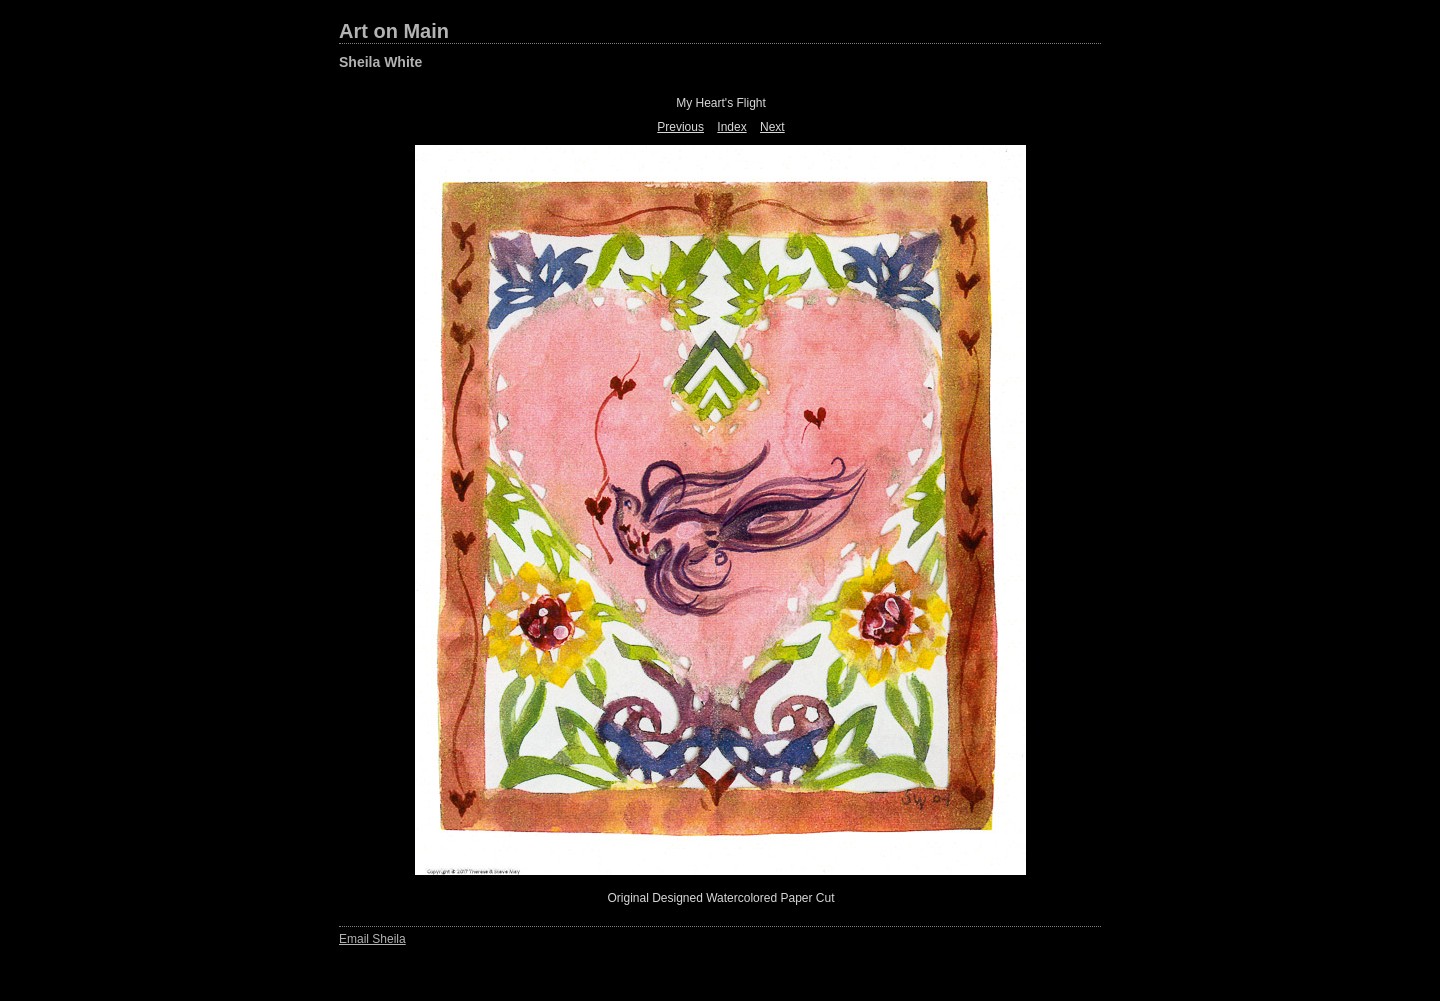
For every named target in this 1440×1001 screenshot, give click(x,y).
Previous (680, 127)
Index (731, 127)
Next (772, 127)
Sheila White (380, 62)
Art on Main (394, 31)
